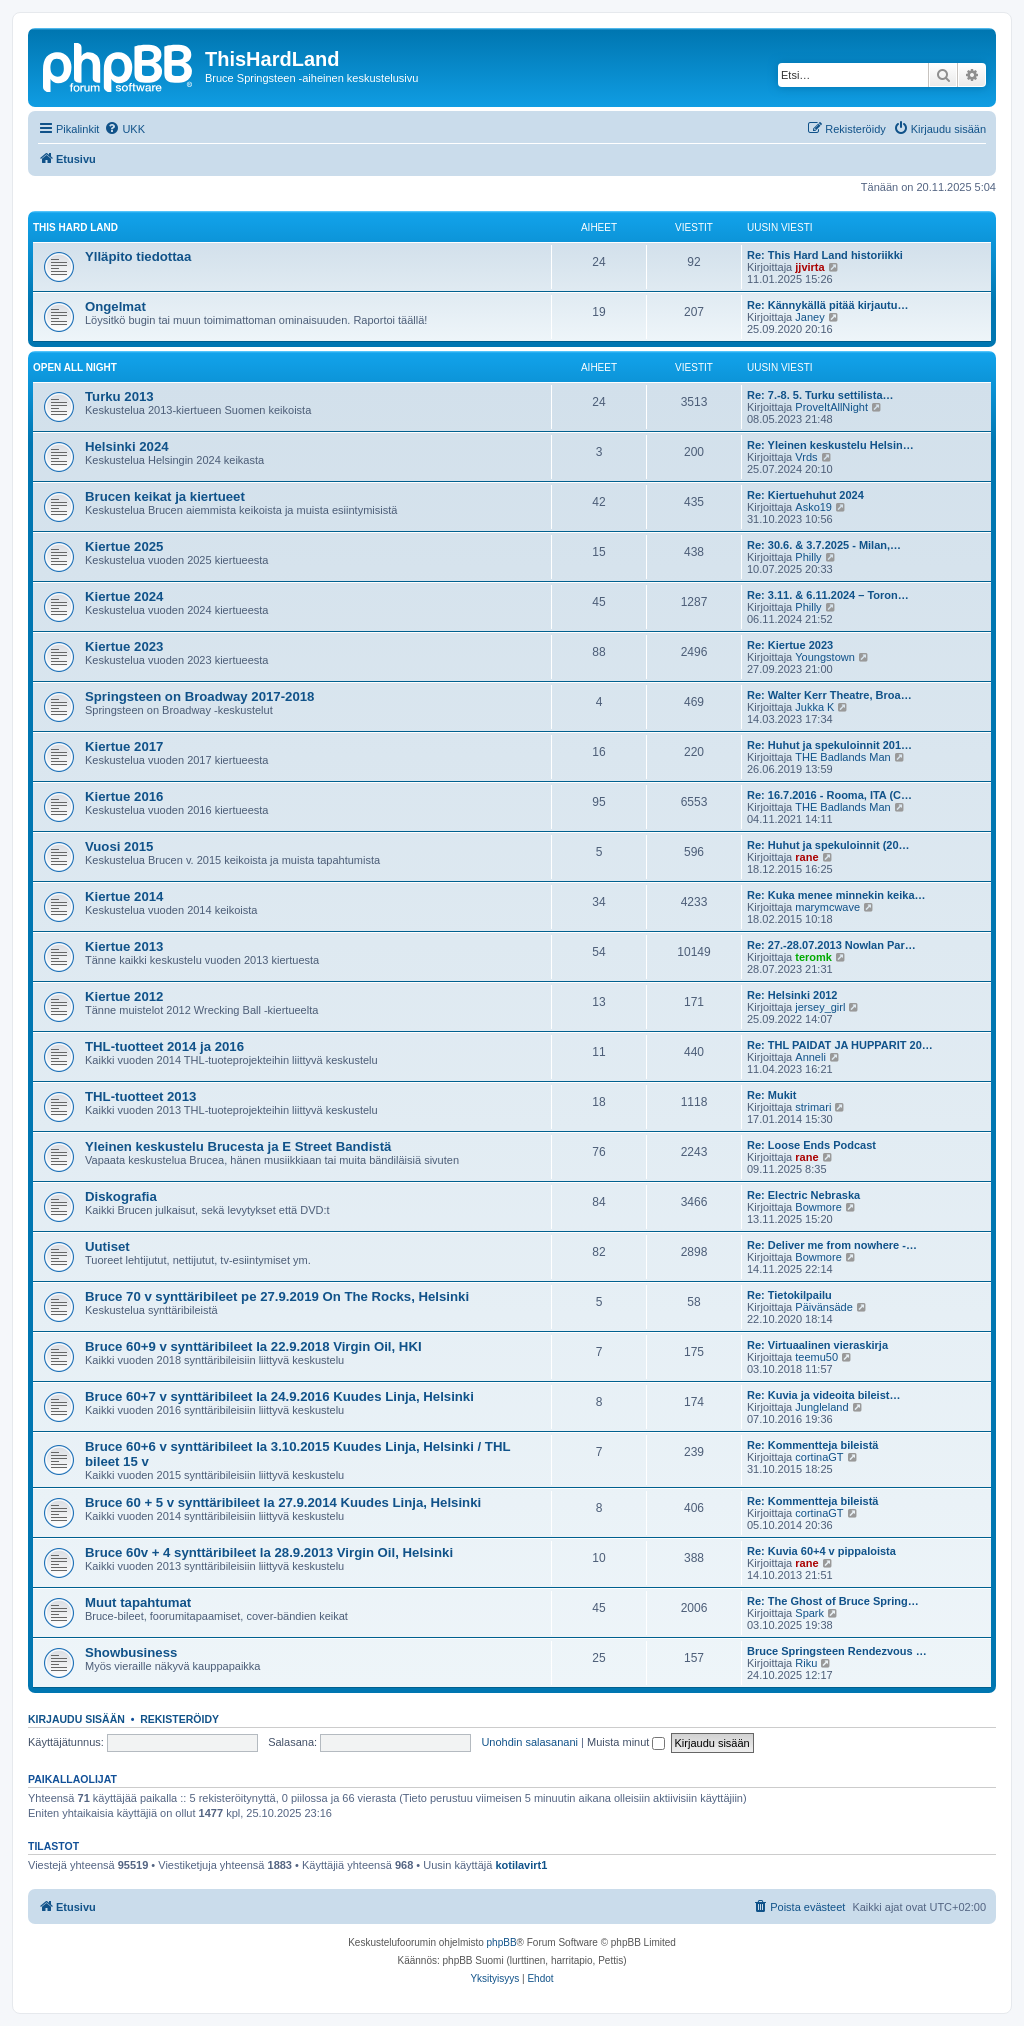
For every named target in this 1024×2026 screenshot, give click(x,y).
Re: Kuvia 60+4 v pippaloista (821, 1551)
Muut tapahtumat (138, 1602)
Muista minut (626, 1742)
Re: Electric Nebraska (803, 1195)
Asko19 (813, 507)
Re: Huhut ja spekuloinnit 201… (829, 745)
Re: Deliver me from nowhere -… (832, 1245)
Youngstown (825, 657)
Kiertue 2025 (124, 546)
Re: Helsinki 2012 (792, 995)
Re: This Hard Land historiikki (825, 255)
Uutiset (107, 1246)
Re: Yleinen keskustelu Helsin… (830, 445)
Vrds (806, 457)
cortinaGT (819, 1457)
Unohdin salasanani (529, 1742)
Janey (809, 317)
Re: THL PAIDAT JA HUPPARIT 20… (840, 1045)
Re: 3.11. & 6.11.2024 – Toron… (828, 595)
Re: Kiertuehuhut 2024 (805, 495)
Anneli (810, 1057)
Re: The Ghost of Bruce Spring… (833, 1601)
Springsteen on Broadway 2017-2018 (199, 696)
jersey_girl (820, 1007)
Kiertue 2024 (124, 596)
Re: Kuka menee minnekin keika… (836, 895)
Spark (809, 1613)
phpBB (502, 1942)
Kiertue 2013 (124, 946)
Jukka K (814, 707)
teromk (813, 957)
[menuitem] (124, 129)
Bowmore (818, 1207)
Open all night (75, 367)
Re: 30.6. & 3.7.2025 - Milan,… (824, 545)
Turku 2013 (119, 396)
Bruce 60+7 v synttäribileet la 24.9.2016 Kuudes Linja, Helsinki (279, 1396)
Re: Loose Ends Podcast (811, 1145)
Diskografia (121, 1196)
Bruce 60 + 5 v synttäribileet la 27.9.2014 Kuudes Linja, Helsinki (283, 1502)
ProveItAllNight (831, 407)
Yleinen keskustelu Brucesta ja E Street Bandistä (238, 1146)
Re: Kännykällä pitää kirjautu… (827, 305)
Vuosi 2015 (119, 846)
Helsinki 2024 (127, 446)
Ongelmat (115, 306)
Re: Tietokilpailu (789, 1295)
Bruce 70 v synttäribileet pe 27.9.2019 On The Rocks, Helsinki (277, 1296)
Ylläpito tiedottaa (138, 256)
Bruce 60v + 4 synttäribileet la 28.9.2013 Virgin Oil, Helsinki (269, 1552)
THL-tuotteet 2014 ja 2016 (164, 1046)
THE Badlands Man (842, 757)
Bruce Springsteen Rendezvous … (837, 1651)
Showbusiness (131, 1652)
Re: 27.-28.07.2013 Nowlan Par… (831, 945)
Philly (808, 557)
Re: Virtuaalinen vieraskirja (817, 1345)
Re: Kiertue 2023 (790, 645)
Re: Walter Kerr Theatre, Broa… (829, 695)
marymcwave (827, 907)
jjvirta (809, 267)
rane (806, 857)
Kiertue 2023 (124, 646)
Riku (806, 1663)
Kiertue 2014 (124, 896)
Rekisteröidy (179, 1719)
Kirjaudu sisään (76, 1719)
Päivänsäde (824, 1307)
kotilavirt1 (521, 1865)
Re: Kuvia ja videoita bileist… (823, 1395)
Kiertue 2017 (124, 746)
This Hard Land (75, 227)
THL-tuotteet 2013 (140, 1096)
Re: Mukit (772, 1095)
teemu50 (816, 1357)
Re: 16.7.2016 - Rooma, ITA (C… (829, 795)
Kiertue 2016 (124, 796)
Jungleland (821, 1407)
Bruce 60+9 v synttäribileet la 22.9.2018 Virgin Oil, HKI (253, 1346)
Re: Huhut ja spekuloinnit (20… (828, 845)
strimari (813, 1107)
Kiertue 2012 (124, 996)
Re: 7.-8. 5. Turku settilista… (820, 395)
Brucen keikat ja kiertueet (165, 496)
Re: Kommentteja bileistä (812, 1445)
